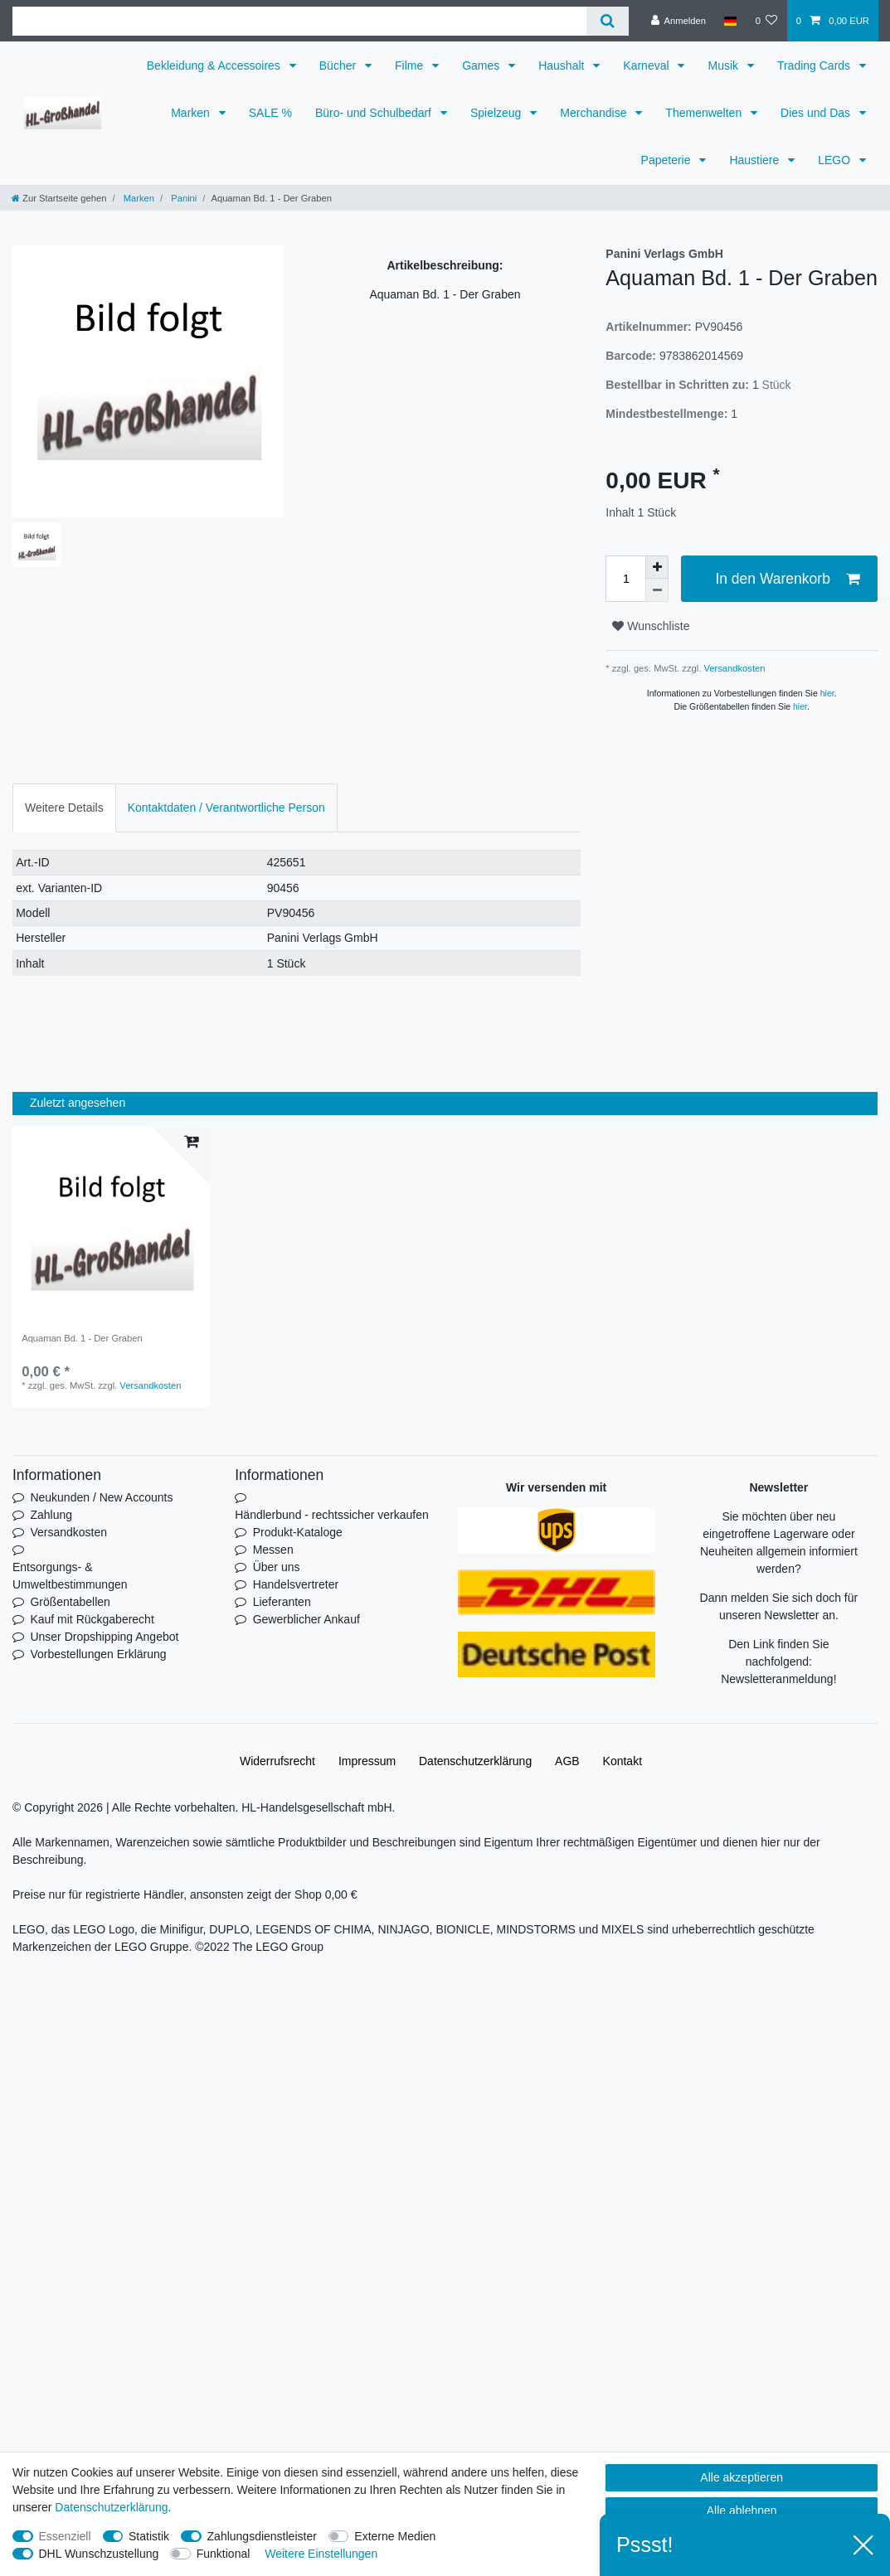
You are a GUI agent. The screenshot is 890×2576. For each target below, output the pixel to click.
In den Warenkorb (787, 579)
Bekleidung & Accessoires (215, 65)
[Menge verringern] (657, 590)
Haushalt (562, 65)
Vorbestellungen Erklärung (98, 1654)
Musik (724, 65)
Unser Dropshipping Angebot (104, 1636)
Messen (273, 1549)
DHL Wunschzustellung (99, 2553)
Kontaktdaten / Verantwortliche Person (226, 807)
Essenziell (65, 2536)
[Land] (730, 20)
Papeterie (667, 160)
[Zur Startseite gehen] (59, 198)
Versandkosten (733, 668)
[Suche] (607, 21)
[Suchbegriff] (299, 21)
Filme (410, 65)
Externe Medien (394, 2536)
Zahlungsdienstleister (262, 2536)
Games (482, 65)
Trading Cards (815, 65)
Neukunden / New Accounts (101, 1497)
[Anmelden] (678, 20)
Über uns (276, 1567)
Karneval (647, 65)
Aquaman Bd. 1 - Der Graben (82, 1338)
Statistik (149, 2536)
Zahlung (51, 1514)
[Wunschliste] (766, 20)
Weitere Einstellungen (321, 2553)
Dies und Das (817, 112)
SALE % (270, 112)
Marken (192, 112)
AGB (567, 1761)
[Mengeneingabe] (625, 578)
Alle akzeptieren (741, 2477)
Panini (182, 198)
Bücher (339, 65)
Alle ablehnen (742, 2510)
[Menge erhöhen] (657, 567)
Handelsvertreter (296, 1584)
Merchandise (595, 112)
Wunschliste (650, 626)
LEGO (836, 160)
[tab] (64, 807)
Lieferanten (282, 1601)
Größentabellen (70, 1601)
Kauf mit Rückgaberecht (91, 1619)
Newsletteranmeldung (777, 1679)
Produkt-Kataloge (298, 1532)
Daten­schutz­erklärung (475, 1761)
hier (827, 693)
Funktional (223, 2553)
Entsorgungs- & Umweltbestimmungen (70, 1575)
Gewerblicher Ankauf (306, 1619)
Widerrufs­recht (277, 1761)
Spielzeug (497, 112)
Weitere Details (64, 807)
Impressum (367, 1761)
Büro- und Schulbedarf (375, 112)
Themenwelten (705, 112)
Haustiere (755, 160)
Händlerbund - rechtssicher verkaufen (331, 1514)
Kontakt (622, 1761)
